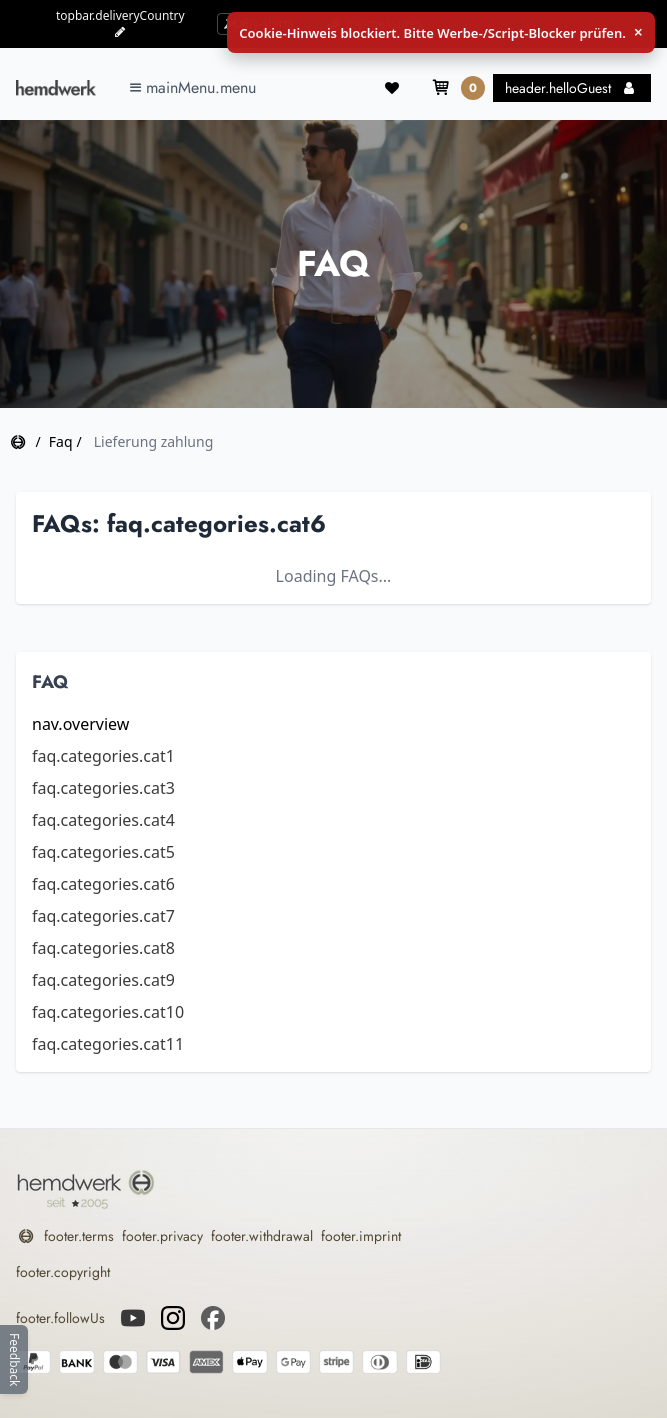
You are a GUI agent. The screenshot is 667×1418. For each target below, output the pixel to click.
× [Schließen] (638, 32)
